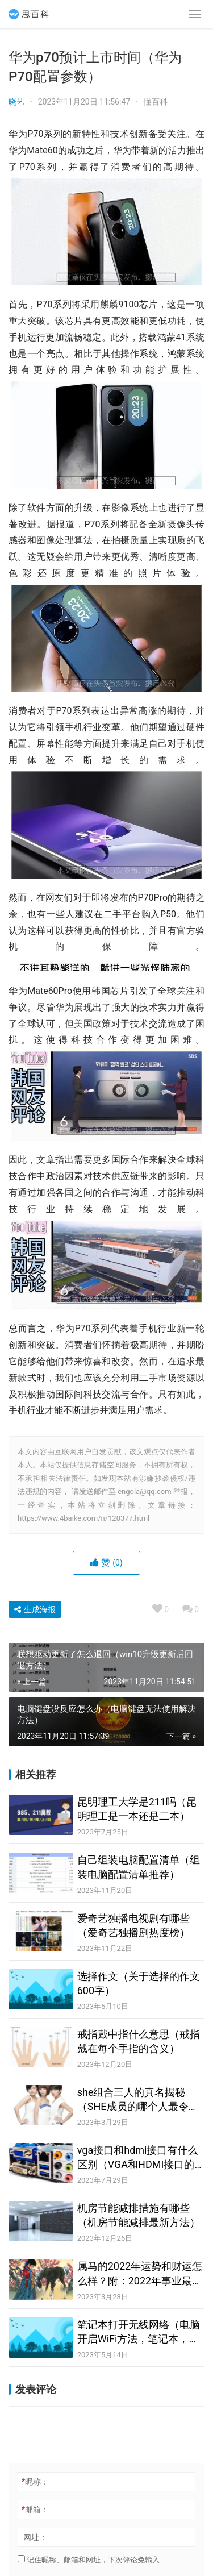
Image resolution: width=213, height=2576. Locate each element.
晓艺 (16, 101)
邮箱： (35, 2509)
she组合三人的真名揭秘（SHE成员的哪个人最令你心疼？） (138, 2099)
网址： (35, 2537)
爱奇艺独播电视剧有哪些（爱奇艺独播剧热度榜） (133, 1925)
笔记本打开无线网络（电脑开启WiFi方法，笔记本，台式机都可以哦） (138, 2332)
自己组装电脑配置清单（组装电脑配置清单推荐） (138, 1867)
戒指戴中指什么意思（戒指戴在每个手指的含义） (138, 2041)
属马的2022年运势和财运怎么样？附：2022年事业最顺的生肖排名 (139, 2273)
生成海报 (35, 1609)
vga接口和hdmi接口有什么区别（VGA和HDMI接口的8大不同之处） (139, 2157)
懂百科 (156, 101)
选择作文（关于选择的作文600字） (138, 1983)
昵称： (35, 2481)
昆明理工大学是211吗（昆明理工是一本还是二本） (137, 1809)
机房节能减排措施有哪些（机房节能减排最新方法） (138, 2215)
